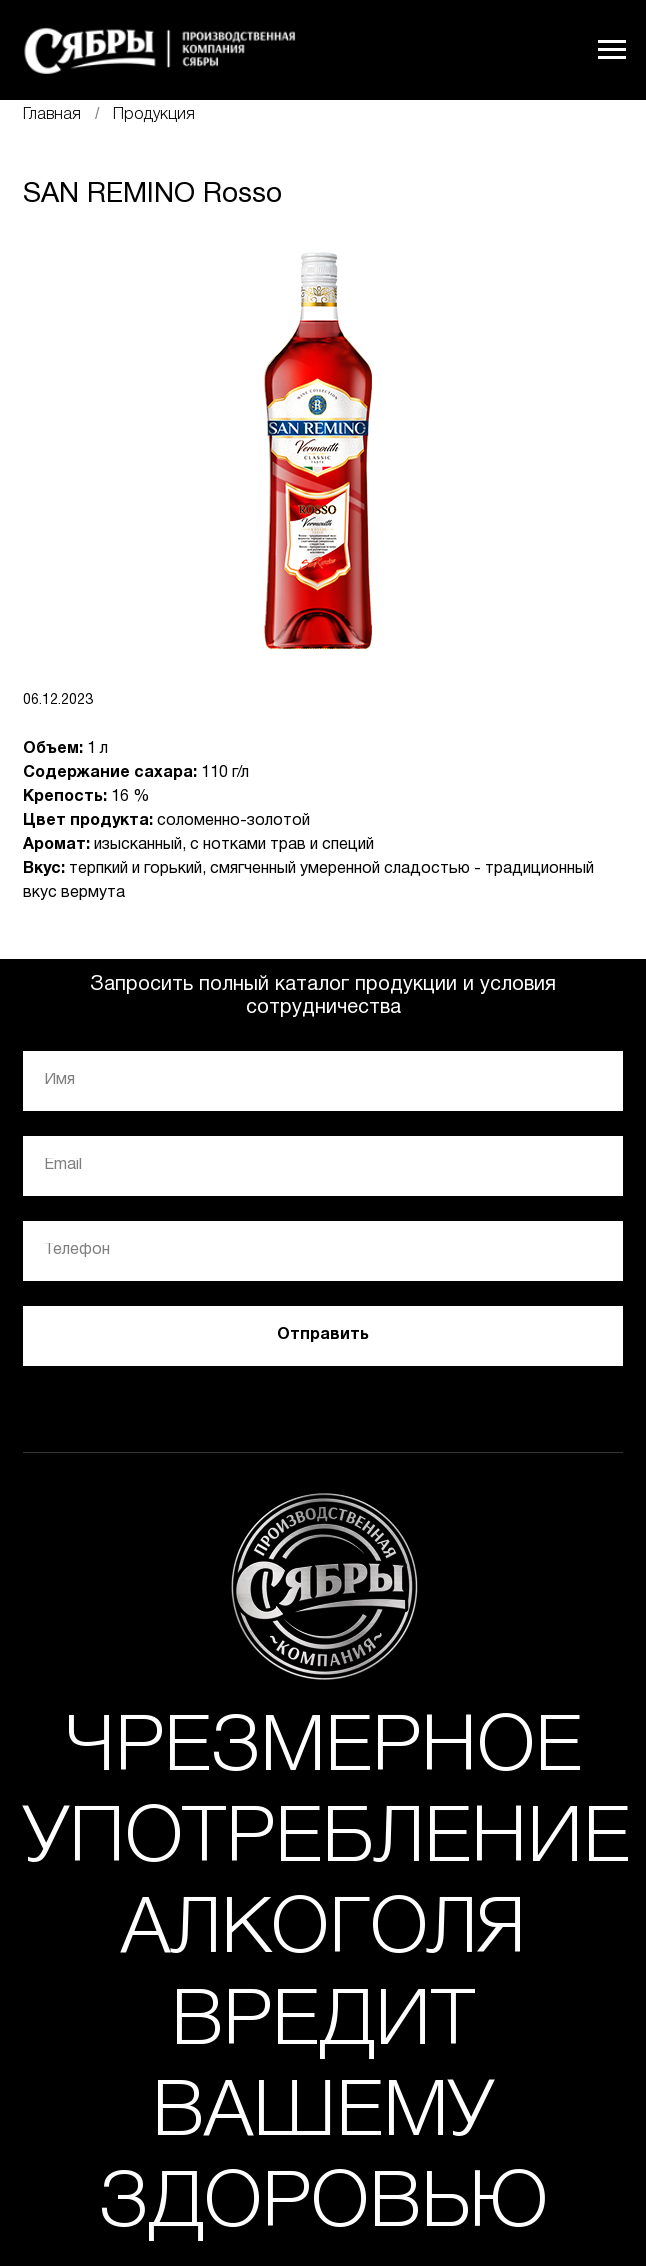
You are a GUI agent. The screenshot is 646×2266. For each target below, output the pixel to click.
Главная (52, 115)
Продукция (154, 115)
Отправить (323, 1335)
